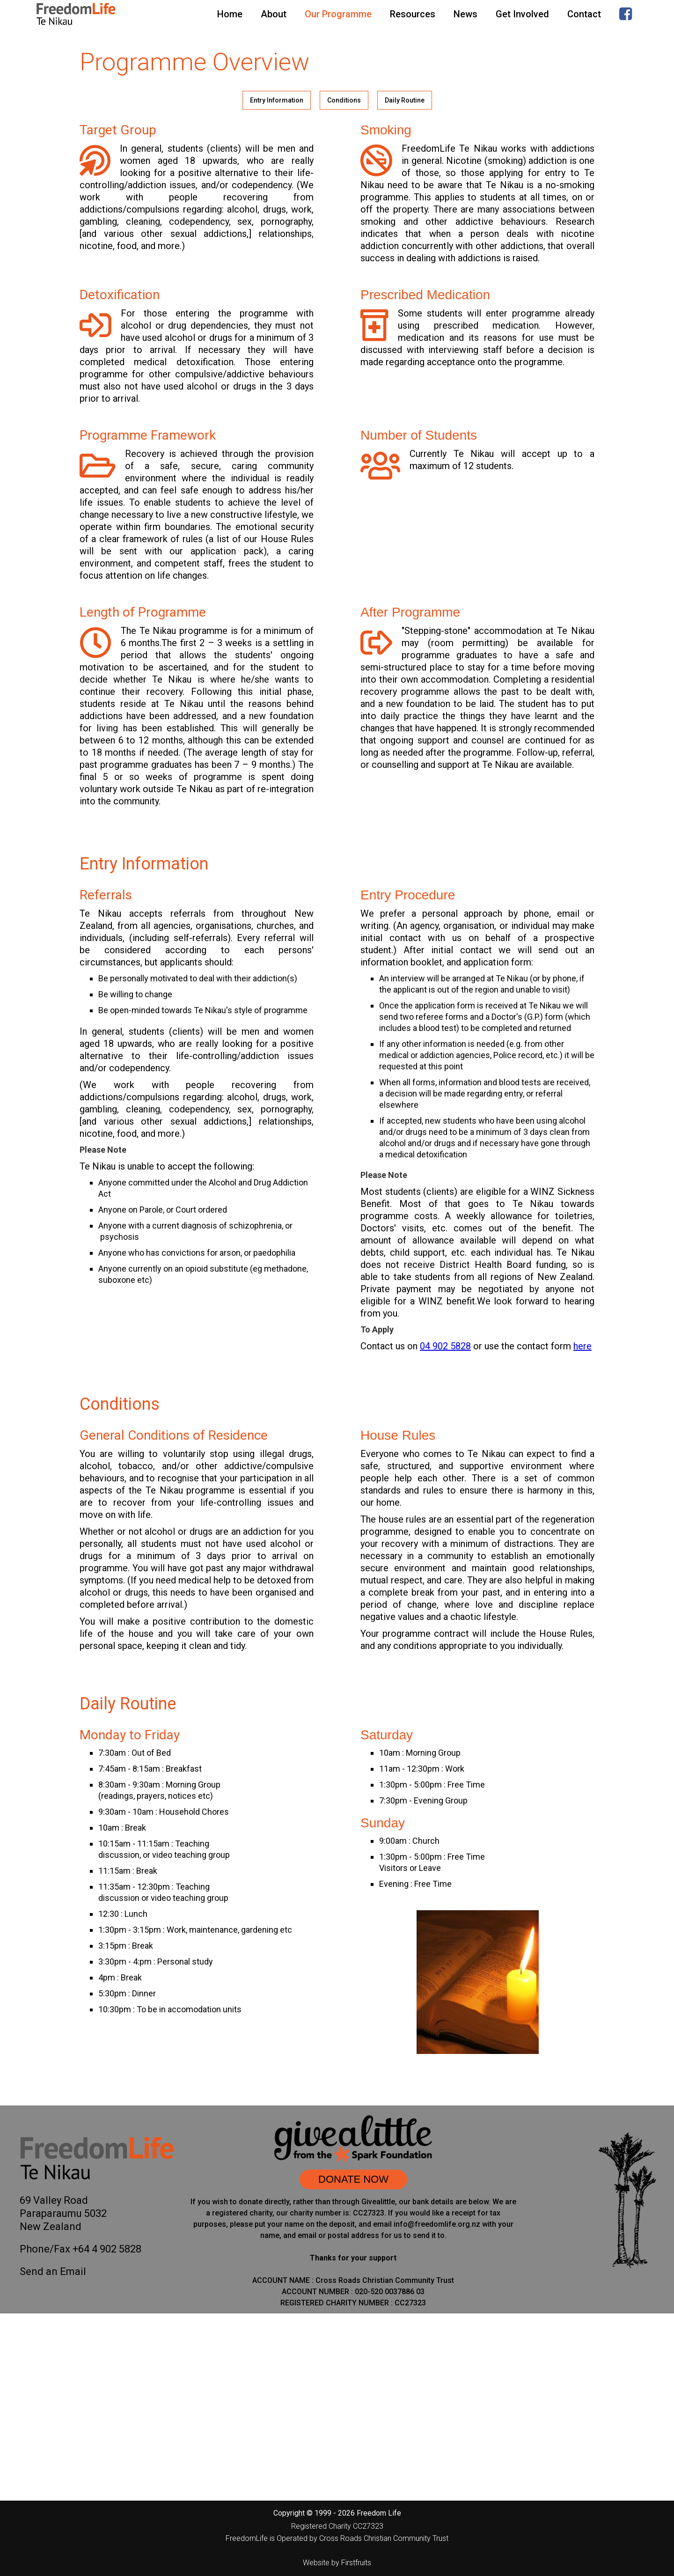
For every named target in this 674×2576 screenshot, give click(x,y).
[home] (76, 14)
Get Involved (522, 14)
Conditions (344, 100)
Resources (412, 14)
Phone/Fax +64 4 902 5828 (80, 2249)
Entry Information (276, 100)
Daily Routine (405, 100)
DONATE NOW (353, 2179)
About (273, 14)
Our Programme (338, 14)
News (465, 14)
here (582, 1346)
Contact (584, 14)
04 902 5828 (445, 1346)
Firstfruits (356, 2562)
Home (229, 14)
